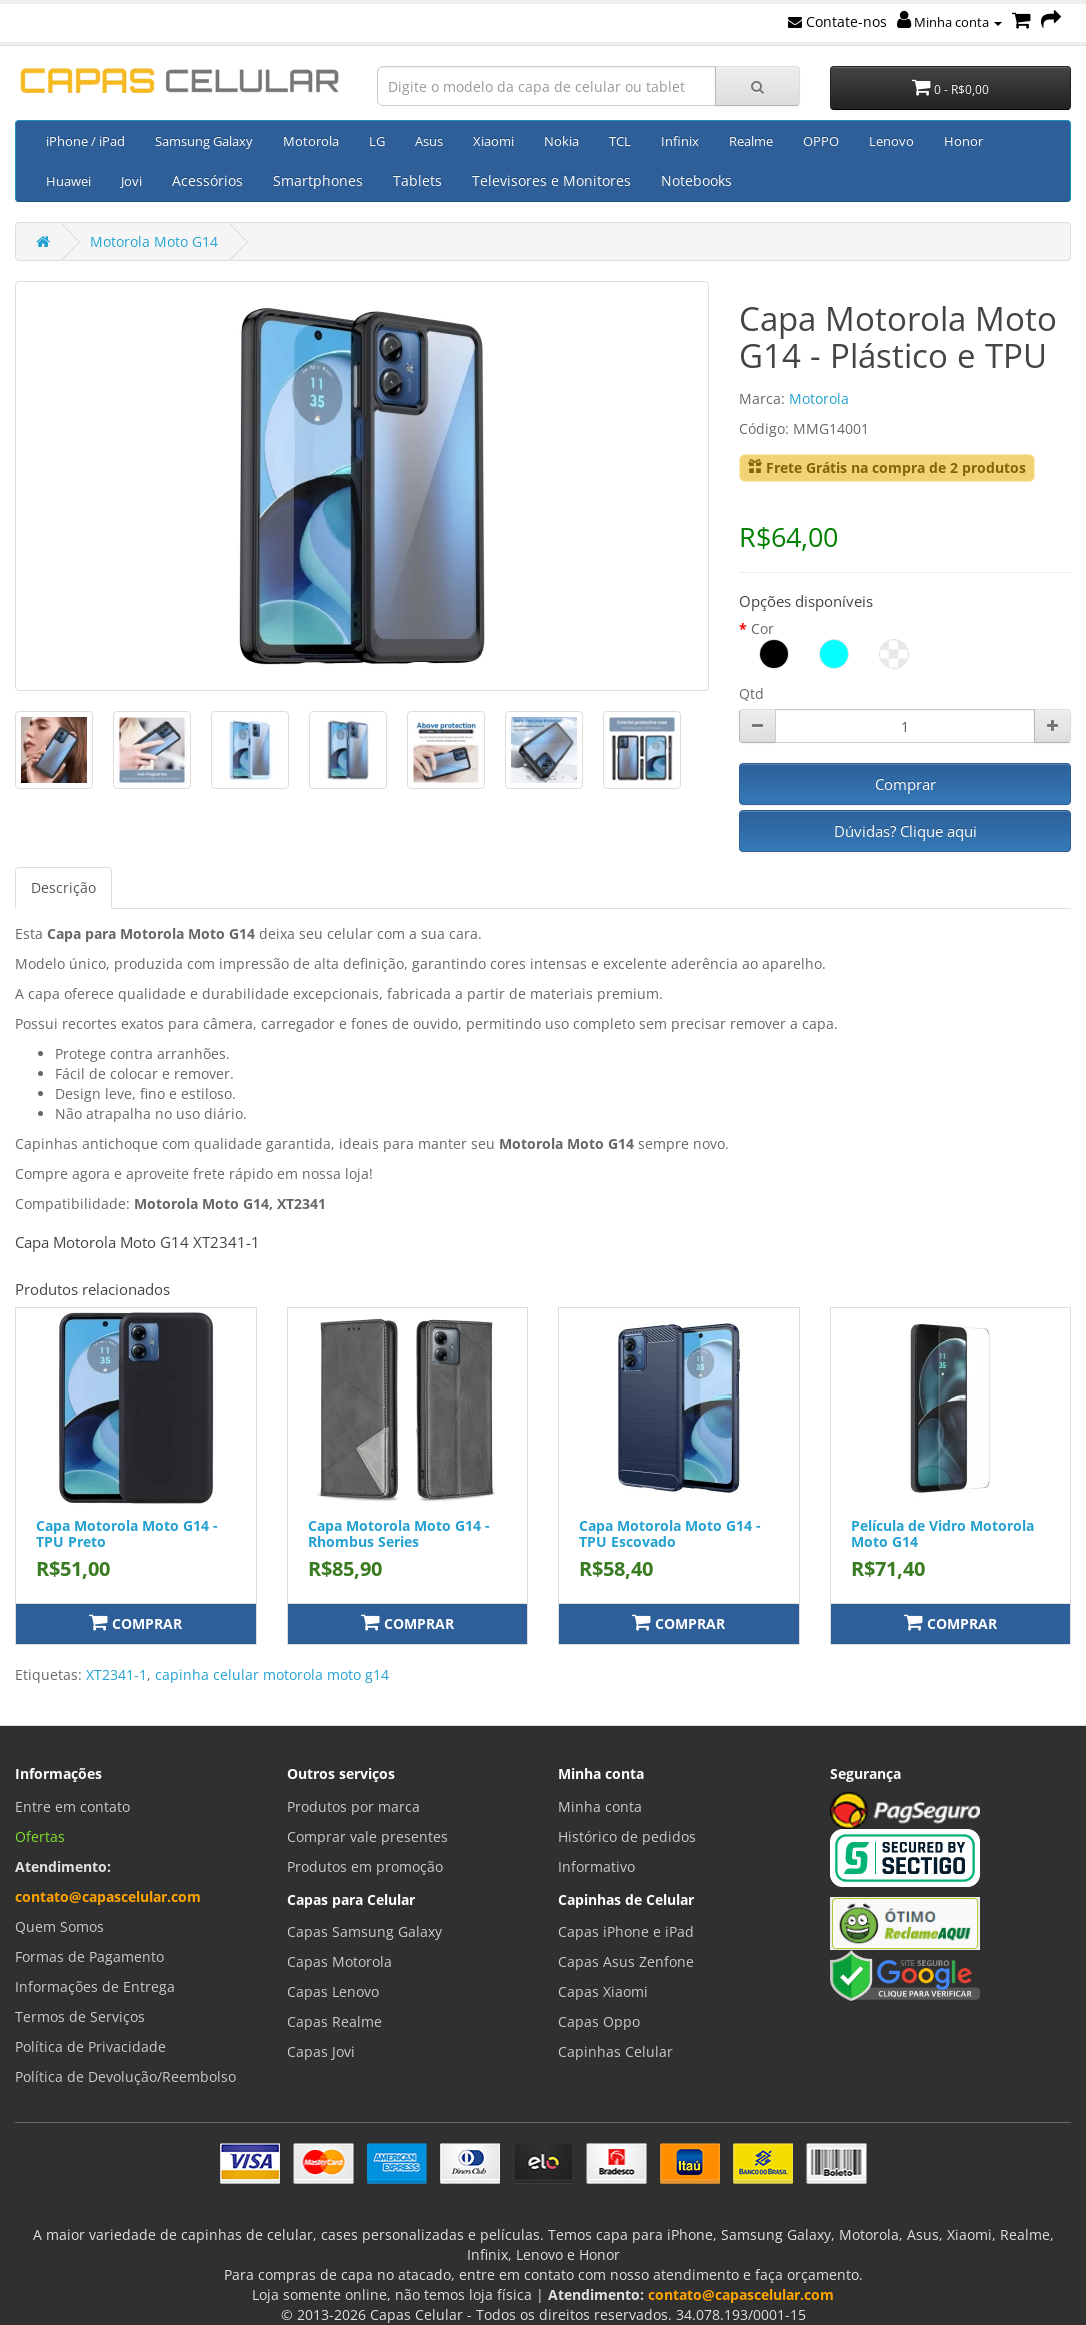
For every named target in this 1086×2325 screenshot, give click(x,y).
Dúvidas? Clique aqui (905, 831)
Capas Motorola (339, 1961)
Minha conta (949, 22)
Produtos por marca (353, 1806)
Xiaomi (493, 141)
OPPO (821, 141)
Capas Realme (334, 2021)
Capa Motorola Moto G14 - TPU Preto (127, 1533)
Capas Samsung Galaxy (364, 1931)
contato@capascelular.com (108, 1896)
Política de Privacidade (90, 2046)
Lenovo (891, 141)
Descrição (63, 887)
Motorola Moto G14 (154, 241)
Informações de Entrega (95, 1986)
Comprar (905, 784)
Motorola (311, 141)
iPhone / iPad (85, 141)
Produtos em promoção (365, 1866)
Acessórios (207, 180)
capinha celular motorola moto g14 (272, 1674)
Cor (762, 628)
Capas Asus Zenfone (626, 1961)
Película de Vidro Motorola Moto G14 (942, 1533)
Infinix (680, 141)
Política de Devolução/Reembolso (125, 2076)
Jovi (131, 181)
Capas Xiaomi (603, 1991)
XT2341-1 (116, 1674)
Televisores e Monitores (551, 180)
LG (377, 141)
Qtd (751, 693)
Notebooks (696, 180)
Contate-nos (837, 21)
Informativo (596, 1866)
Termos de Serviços (80, 2016)
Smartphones (318, 180)
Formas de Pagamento (89, 1956)
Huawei (68, 181)
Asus (429, 141)
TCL (620, 141)
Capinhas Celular (615, 2051)
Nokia (561, 141)
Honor (963, 141)
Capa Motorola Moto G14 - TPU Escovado (670, 1533)
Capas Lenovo (333, 1991)
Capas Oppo (599, 2021)
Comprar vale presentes (367, 1836)
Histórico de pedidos (627, 1836)
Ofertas (40, 1836)
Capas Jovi (321, 2051)
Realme (751, 141)
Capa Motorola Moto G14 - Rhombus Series (399, 1533)
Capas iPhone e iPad (626, 1931)
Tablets (417, 180)
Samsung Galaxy (204, 141)
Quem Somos (59, 1926)
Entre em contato (72, 1806)
